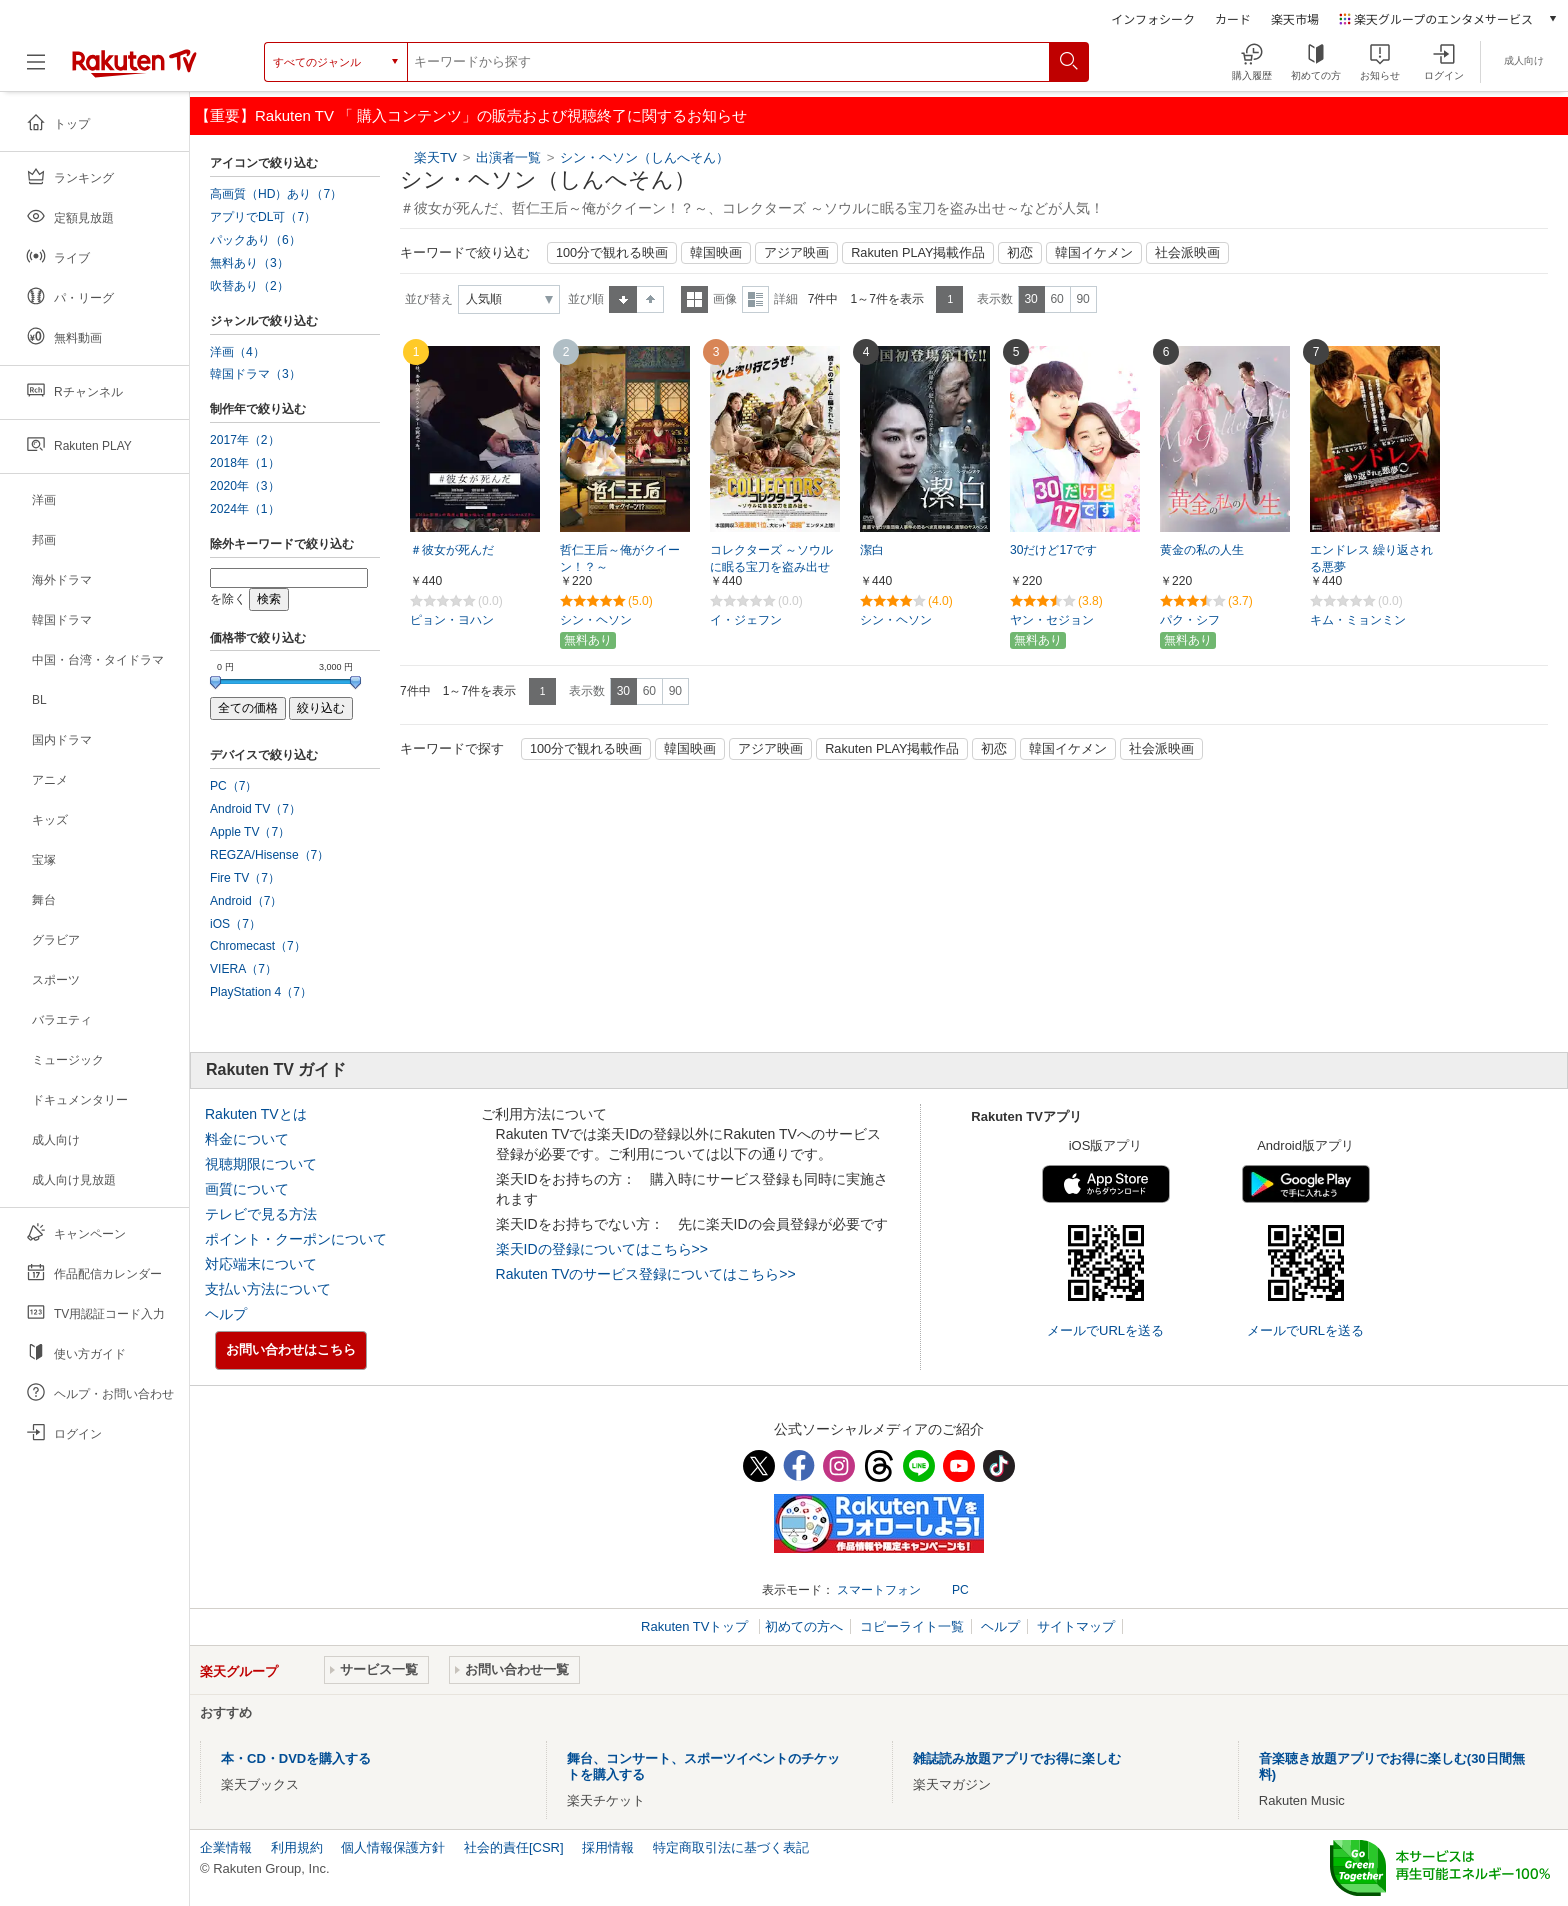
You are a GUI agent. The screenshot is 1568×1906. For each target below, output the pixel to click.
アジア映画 (796, 253)
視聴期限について (261, 1164)
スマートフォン (879, 1590)
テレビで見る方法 (261, 1214)
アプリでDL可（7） (263, 217)
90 (1082, 299)
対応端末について (261, 1264)
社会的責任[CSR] (514, 1847)
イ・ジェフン (746, 620)
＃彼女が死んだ (452, 550)
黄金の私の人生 (1202, 550)
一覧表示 (694, 299)
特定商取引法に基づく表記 (731, 1847)
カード (1233, 18)
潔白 (872, 550)
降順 (650, 299)
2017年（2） (245, 440)
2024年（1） (245, 509)
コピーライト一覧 (912, 1626)
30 (1030, 299)
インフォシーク (1153, 18)
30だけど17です (1053, 550)
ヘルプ (226, 1314)
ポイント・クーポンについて (296, 1239)
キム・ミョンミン (1358, 620)
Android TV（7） (255, 809)
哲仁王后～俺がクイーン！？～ (620, 558)
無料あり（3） (249, 263)
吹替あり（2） (249, 286)
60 (1056, 299)
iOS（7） (235, 924)
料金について (247, 1139)
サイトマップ (1076, 1626)
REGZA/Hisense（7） (269, 855)
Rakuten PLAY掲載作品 (918, 253)
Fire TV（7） (245, 878)
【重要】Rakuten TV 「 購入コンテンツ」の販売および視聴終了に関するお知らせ (471, 115)
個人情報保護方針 (393, 1847)
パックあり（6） (255, 240)
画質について (247, 1189)
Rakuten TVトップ (696, 1626)
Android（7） (246, 901)
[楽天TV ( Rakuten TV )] (134, 62)
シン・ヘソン (596, 620)
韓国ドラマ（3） (255, 374)
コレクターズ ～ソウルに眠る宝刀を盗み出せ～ (771, 567)
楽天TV (435, 157)
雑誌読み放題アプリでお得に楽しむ (1017, 1758)
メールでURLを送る (1105, 1330)
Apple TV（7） (250, 832)
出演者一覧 (508, 157)
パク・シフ (1190, 620)
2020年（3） (245, 486)
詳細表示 (755, 299)
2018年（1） (245, 463)
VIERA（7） (243, 969)
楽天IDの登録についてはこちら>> (602, 1249)
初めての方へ (804, 1626)
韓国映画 (716, 253)
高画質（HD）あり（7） (276, 194)
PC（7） (234, 786)
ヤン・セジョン (1052, 620)
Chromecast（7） (258, 946)
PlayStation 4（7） (261, 992)
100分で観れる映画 (612, 253)
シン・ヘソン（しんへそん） (644, 157)
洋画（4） (237, 352)
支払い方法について (268, 1289)
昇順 (623, 299)
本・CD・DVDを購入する (296, 1758)
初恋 (1020, 253)
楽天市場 (1295, 18)
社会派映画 (1187, 253)
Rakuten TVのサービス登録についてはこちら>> (646, 1274)
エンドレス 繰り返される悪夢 (1371, 558)
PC (960, 1590)
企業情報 (226, 1847)
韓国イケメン (1094, 253)
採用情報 (608, 1847)
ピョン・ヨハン (452, 620)
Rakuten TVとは (256, 1114)
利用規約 (297, 1847)
